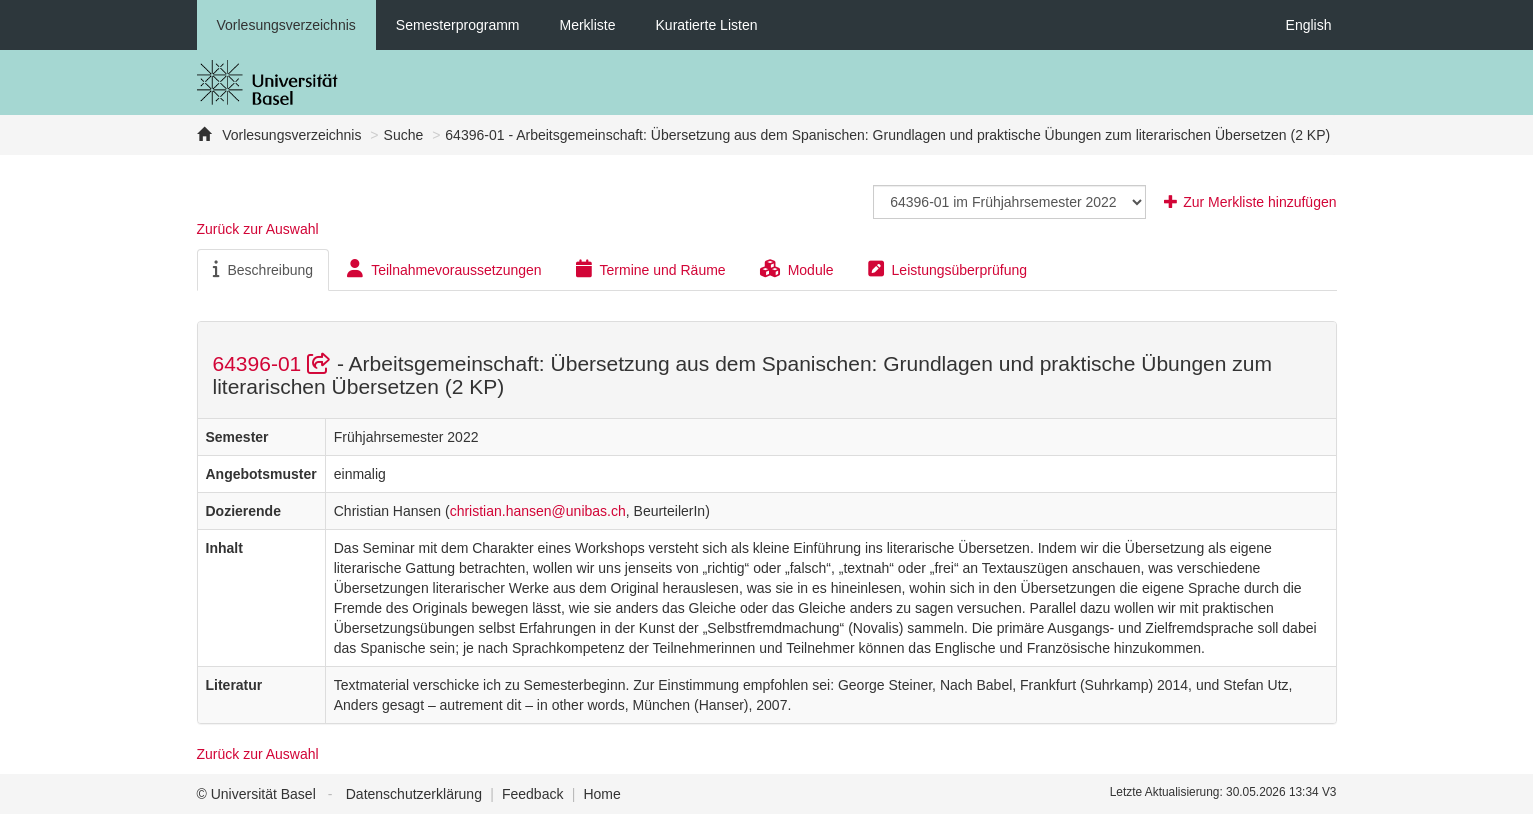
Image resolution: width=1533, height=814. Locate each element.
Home (601, 794)
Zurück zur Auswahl (258, 229)
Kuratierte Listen (707, 25)
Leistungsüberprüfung (947, 269)
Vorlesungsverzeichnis (286, 25)
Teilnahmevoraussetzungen (444, 269)
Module (797, 269)
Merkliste (588, 25)
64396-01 (275, 363)
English (1309, 25)
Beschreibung (263, 269)
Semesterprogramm (458, 25)
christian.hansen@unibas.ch (538, 511)
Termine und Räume (651, 269)
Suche (404, 135)
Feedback (532, 794)
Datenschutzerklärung (414, 794)
